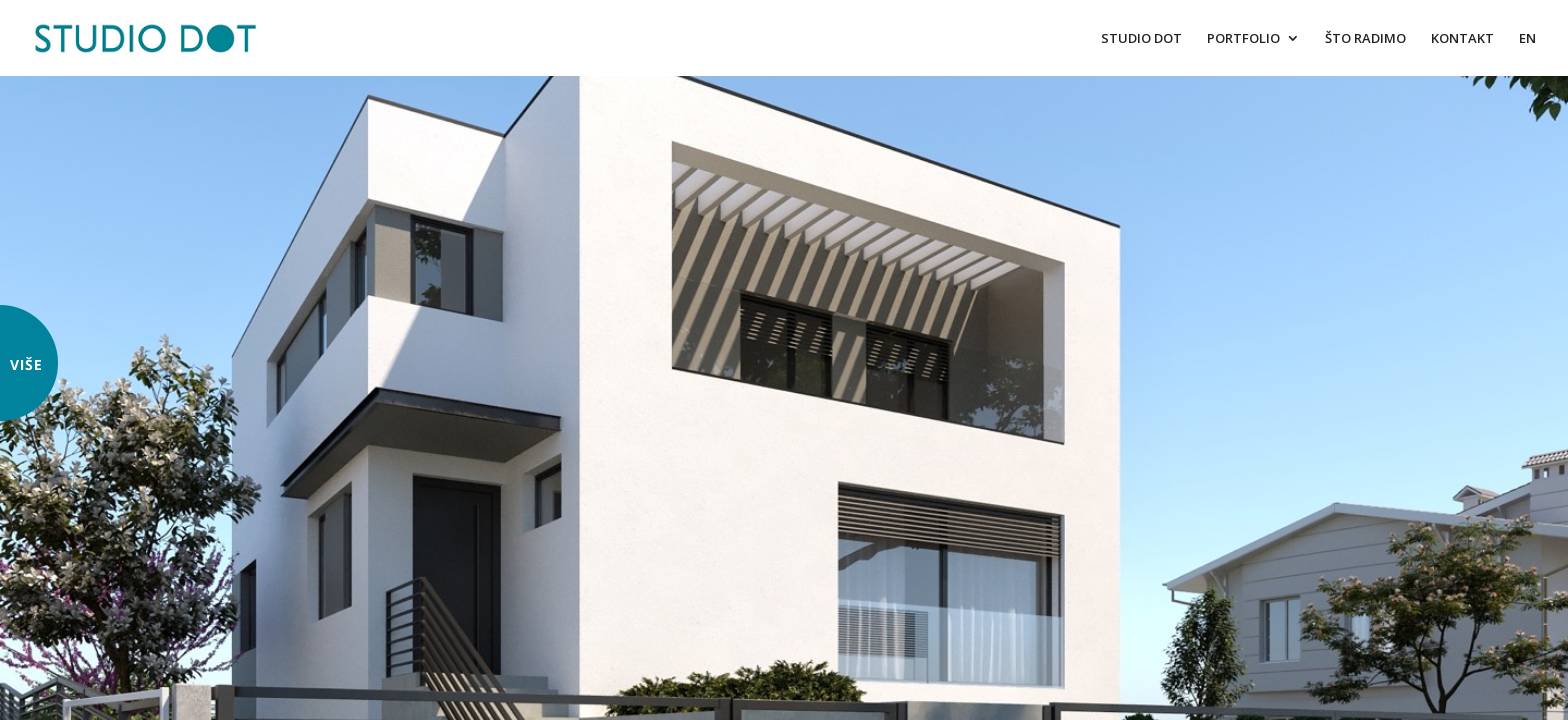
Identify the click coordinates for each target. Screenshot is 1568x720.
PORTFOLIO (1243, 39)
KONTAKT (1462, 39)
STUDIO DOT (1141, 39)
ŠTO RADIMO (1365, 39)
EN (1527, 39)
